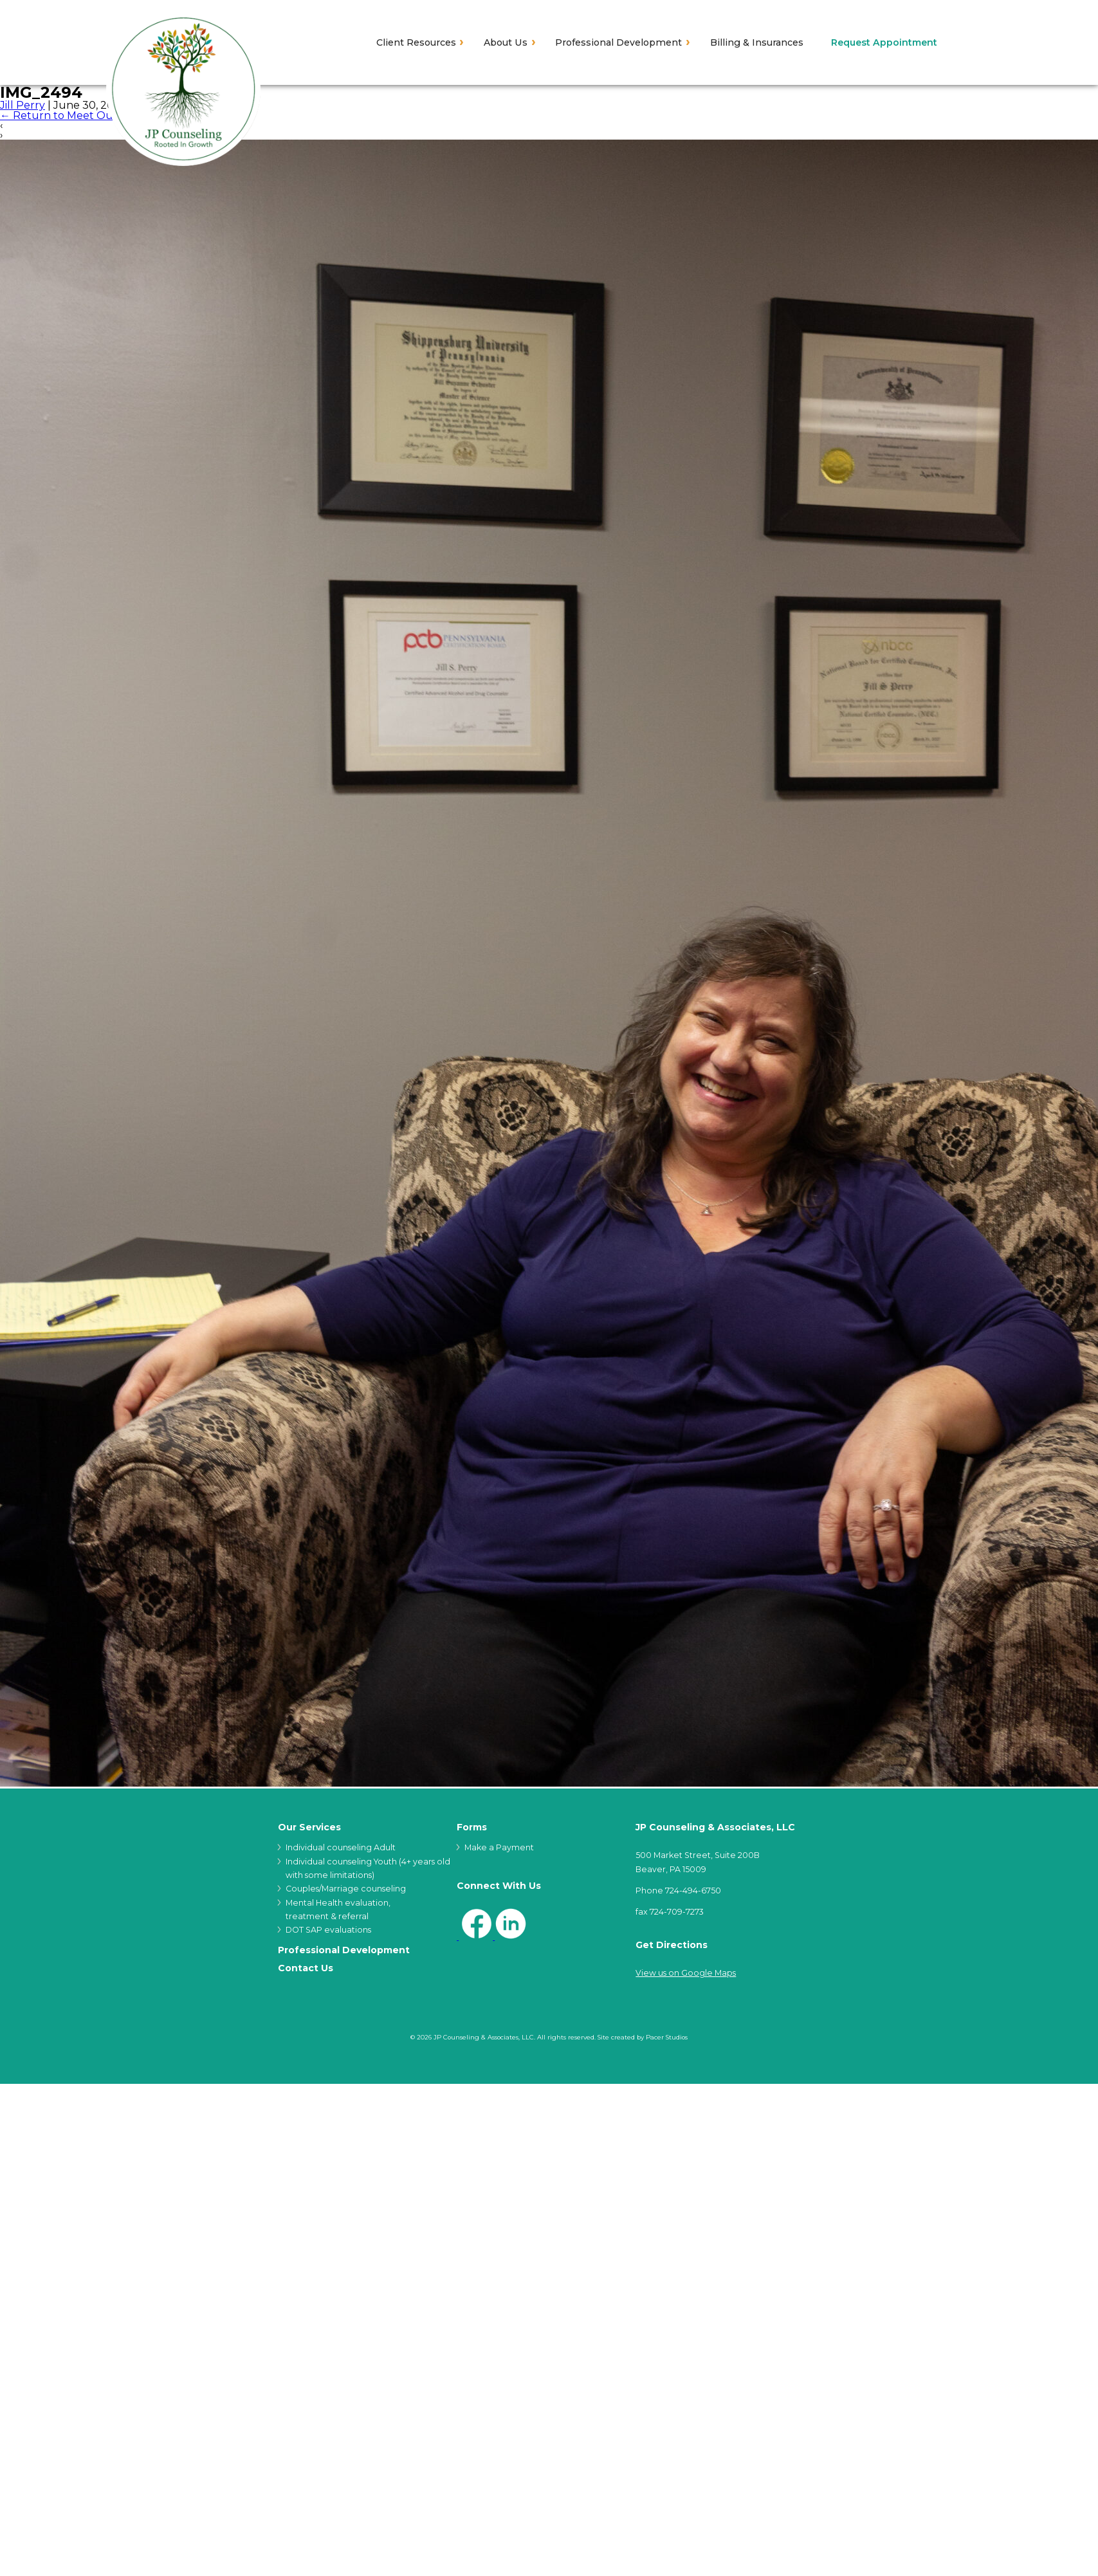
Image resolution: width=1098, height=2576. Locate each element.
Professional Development (618, 42)
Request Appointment (884, 42)
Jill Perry (22, 105)
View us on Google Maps (686, 1973)
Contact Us (305, 1968)
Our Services (309, 1827)
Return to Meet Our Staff (72, 115)
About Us (505, 42)
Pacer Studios (667, 2037)
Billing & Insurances (756, 42)
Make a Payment (499, 1847)
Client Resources (416, 42)
